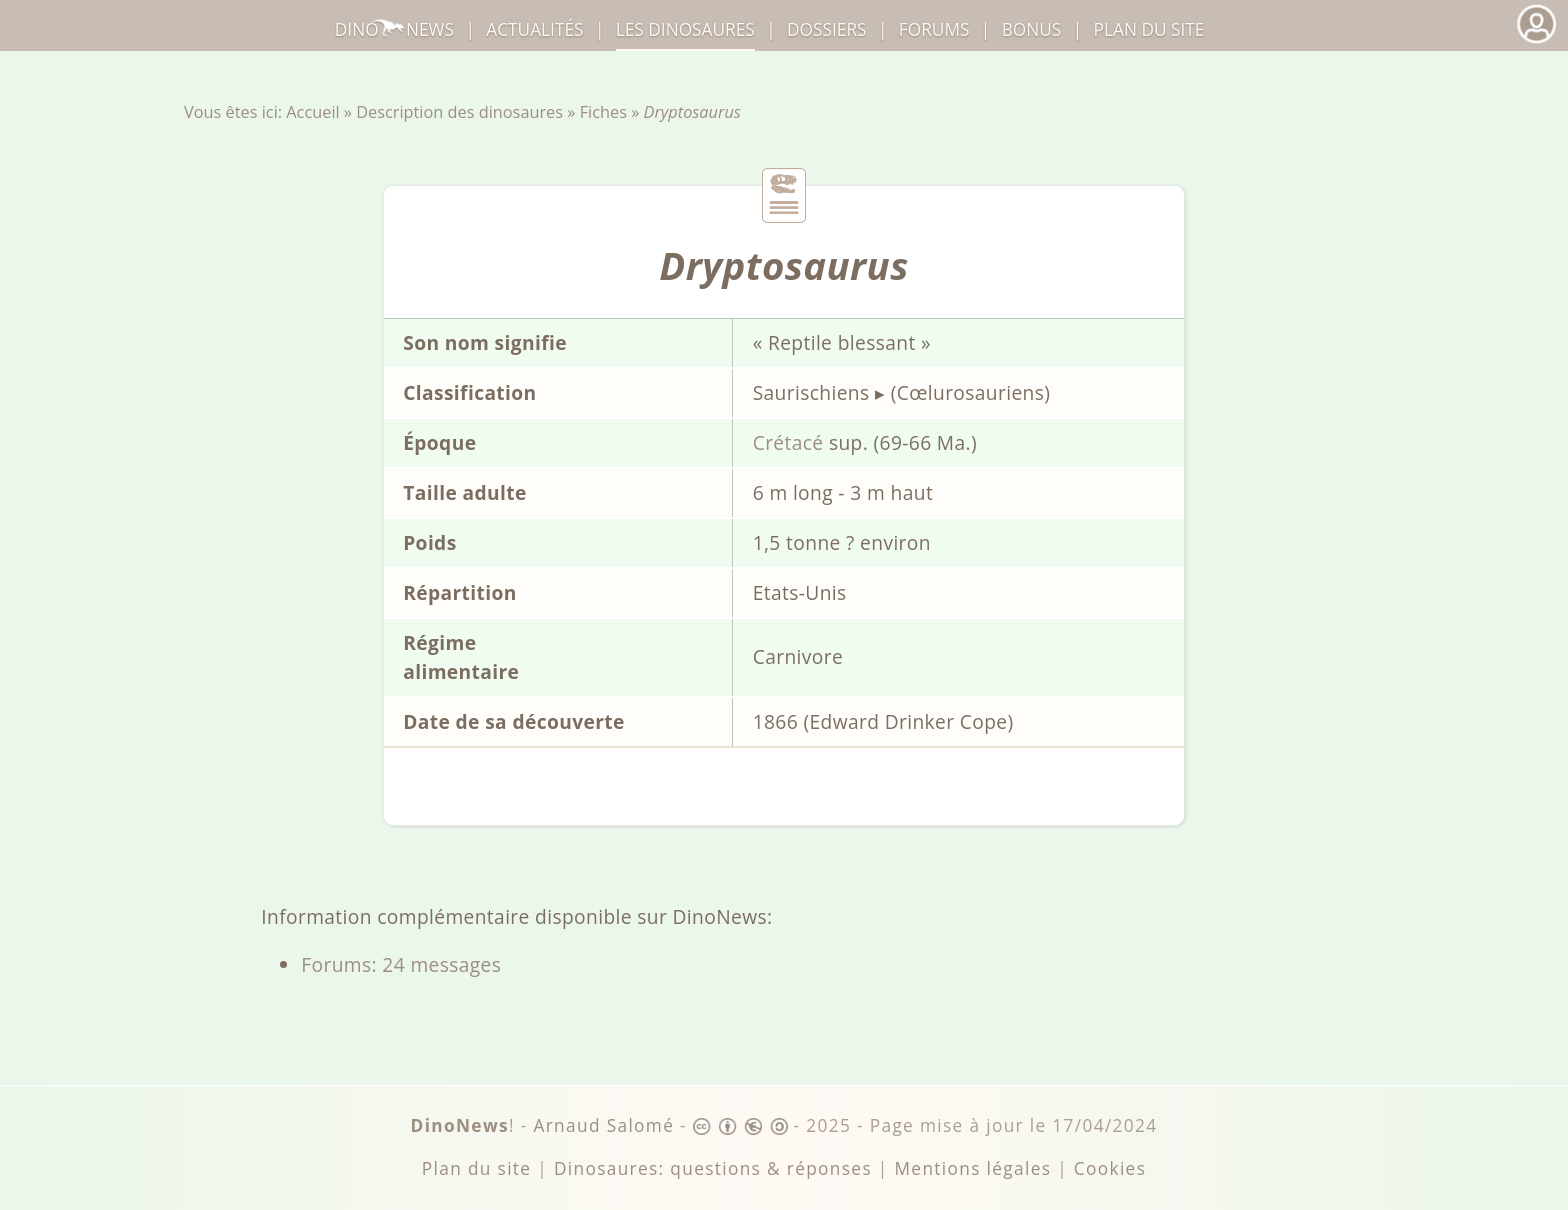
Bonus (1032, 29)
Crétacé (788, 442)
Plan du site (1149, 29)
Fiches (603, 112)
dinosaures (685, 29)
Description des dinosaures (459, 112)
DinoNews (394, 29)
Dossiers (826, 29)
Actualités (534, 29)
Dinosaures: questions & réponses (713, 1168)
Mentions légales (972, 1168)
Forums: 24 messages (401, 964)
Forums (934, 29)
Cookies (1110, 1168)
